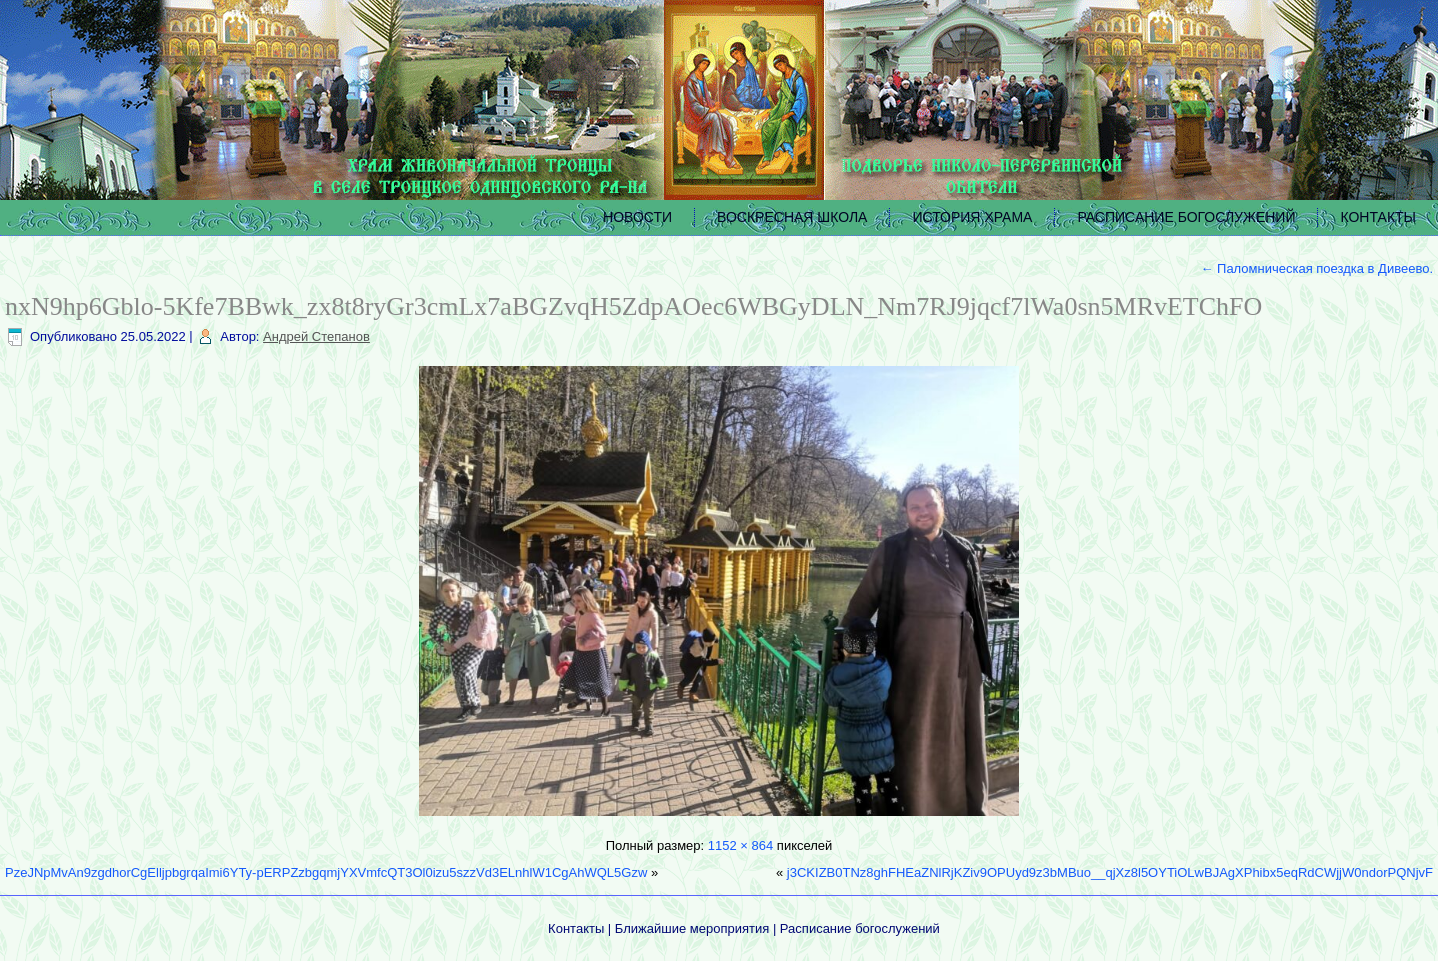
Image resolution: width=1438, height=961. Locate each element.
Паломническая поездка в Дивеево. (1316, 268)
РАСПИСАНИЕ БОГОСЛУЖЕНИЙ (1186, 217)
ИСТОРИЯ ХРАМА (972, 217)
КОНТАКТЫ (1378, 217)
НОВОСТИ (637, 217)
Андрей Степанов (316, 336)
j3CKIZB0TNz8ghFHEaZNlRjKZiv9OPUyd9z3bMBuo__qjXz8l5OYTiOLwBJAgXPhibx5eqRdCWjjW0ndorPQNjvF (1110, 872)
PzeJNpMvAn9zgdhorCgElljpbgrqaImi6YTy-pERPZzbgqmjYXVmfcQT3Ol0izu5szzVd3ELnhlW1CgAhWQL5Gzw (326, 872)
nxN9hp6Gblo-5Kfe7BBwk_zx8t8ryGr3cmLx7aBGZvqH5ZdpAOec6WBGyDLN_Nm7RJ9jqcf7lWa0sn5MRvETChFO (633, 306)
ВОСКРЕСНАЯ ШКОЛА (792, 217)
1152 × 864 (740, 845)
